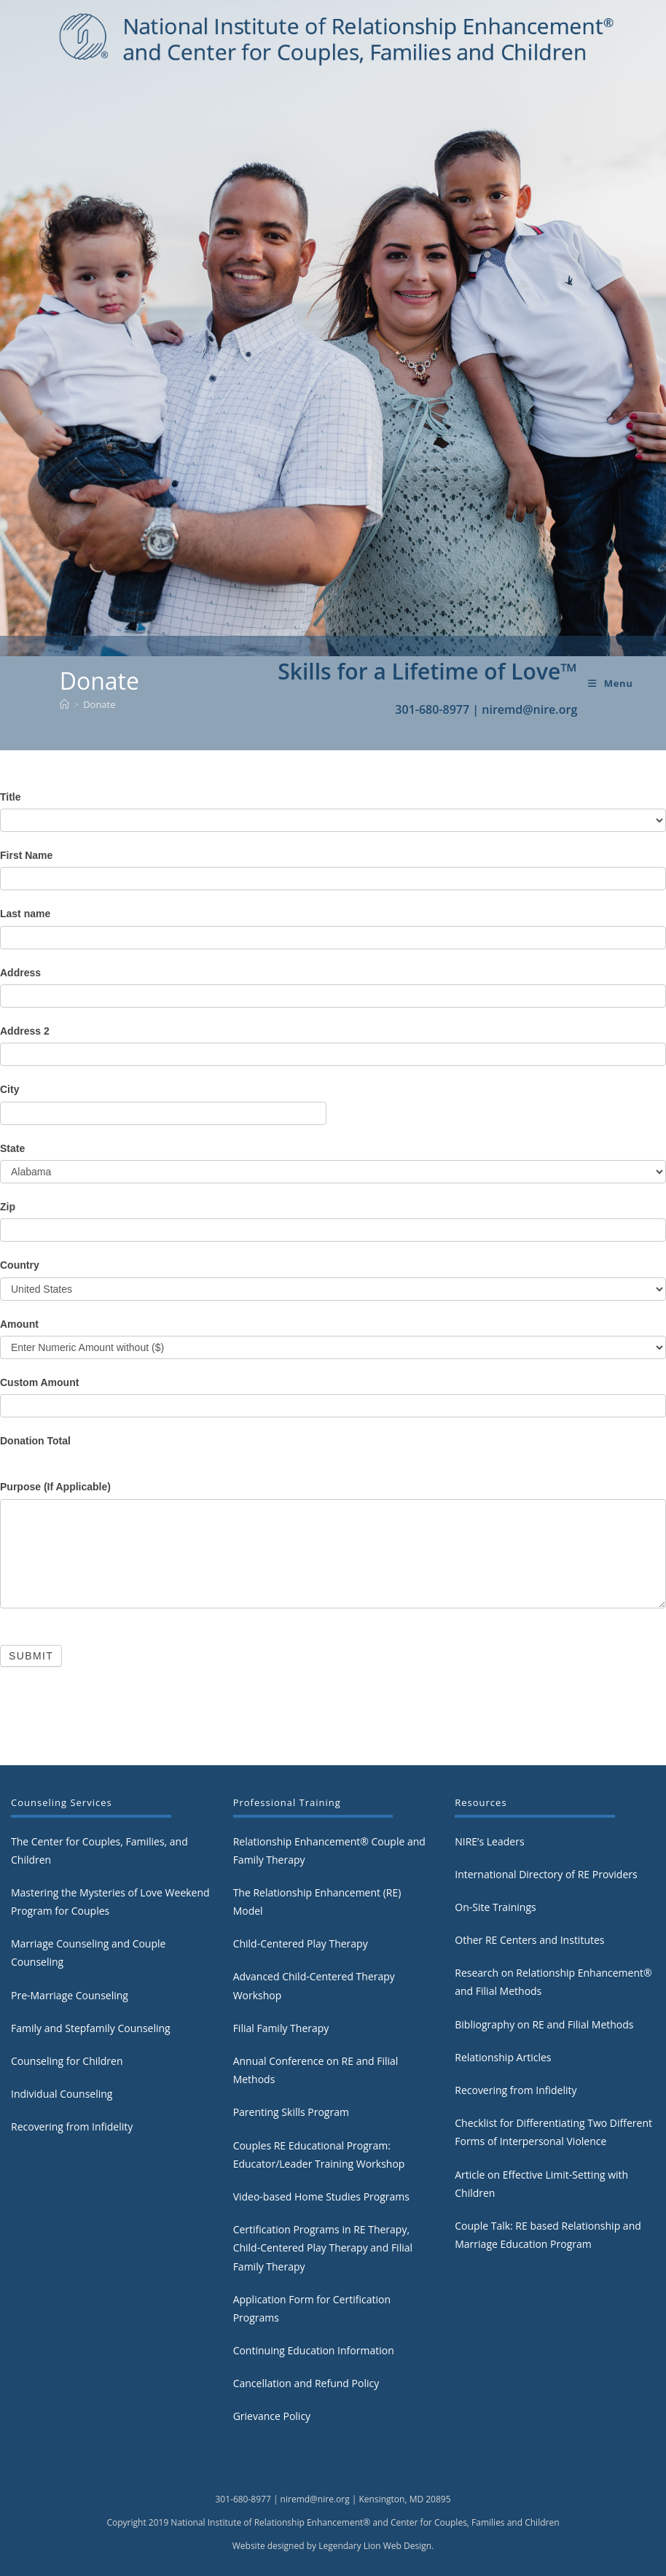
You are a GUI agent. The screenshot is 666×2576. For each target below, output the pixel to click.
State (12, 1148)
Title (10, 797)
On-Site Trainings (495, 1907)
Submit (31, 1656)
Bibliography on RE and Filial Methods (544, 2024)
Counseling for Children (67, 2061)
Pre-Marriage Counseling (69, 1995)
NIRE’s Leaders (489, 1841)
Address (20, 972)
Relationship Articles (503, 2057)
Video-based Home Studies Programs (321, 2196)
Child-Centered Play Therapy (300, 1943)
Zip (7, 1207)
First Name (26, 855)
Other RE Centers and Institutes (529, 1940)
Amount (19, 1324)
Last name (25, 913)
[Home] (64, 704)
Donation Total (35, 1441)
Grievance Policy (272, 2416)
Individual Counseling (61, 2094)
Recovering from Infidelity (72, 2126)
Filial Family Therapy (281, 2028)
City (9, 1089)
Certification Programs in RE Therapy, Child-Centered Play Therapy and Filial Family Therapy (322, 2247)
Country (19, 1265)
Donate (99, 704)
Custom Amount (39, 1382)
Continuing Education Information (313, 2350)
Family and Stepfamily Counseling (91, 2028)
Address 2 (25, 1031)
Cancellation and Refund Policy (306, 2383)
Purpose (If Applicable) (55, 1487)
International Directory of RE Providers (546, 1874)
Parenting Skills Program (291, 2112)
